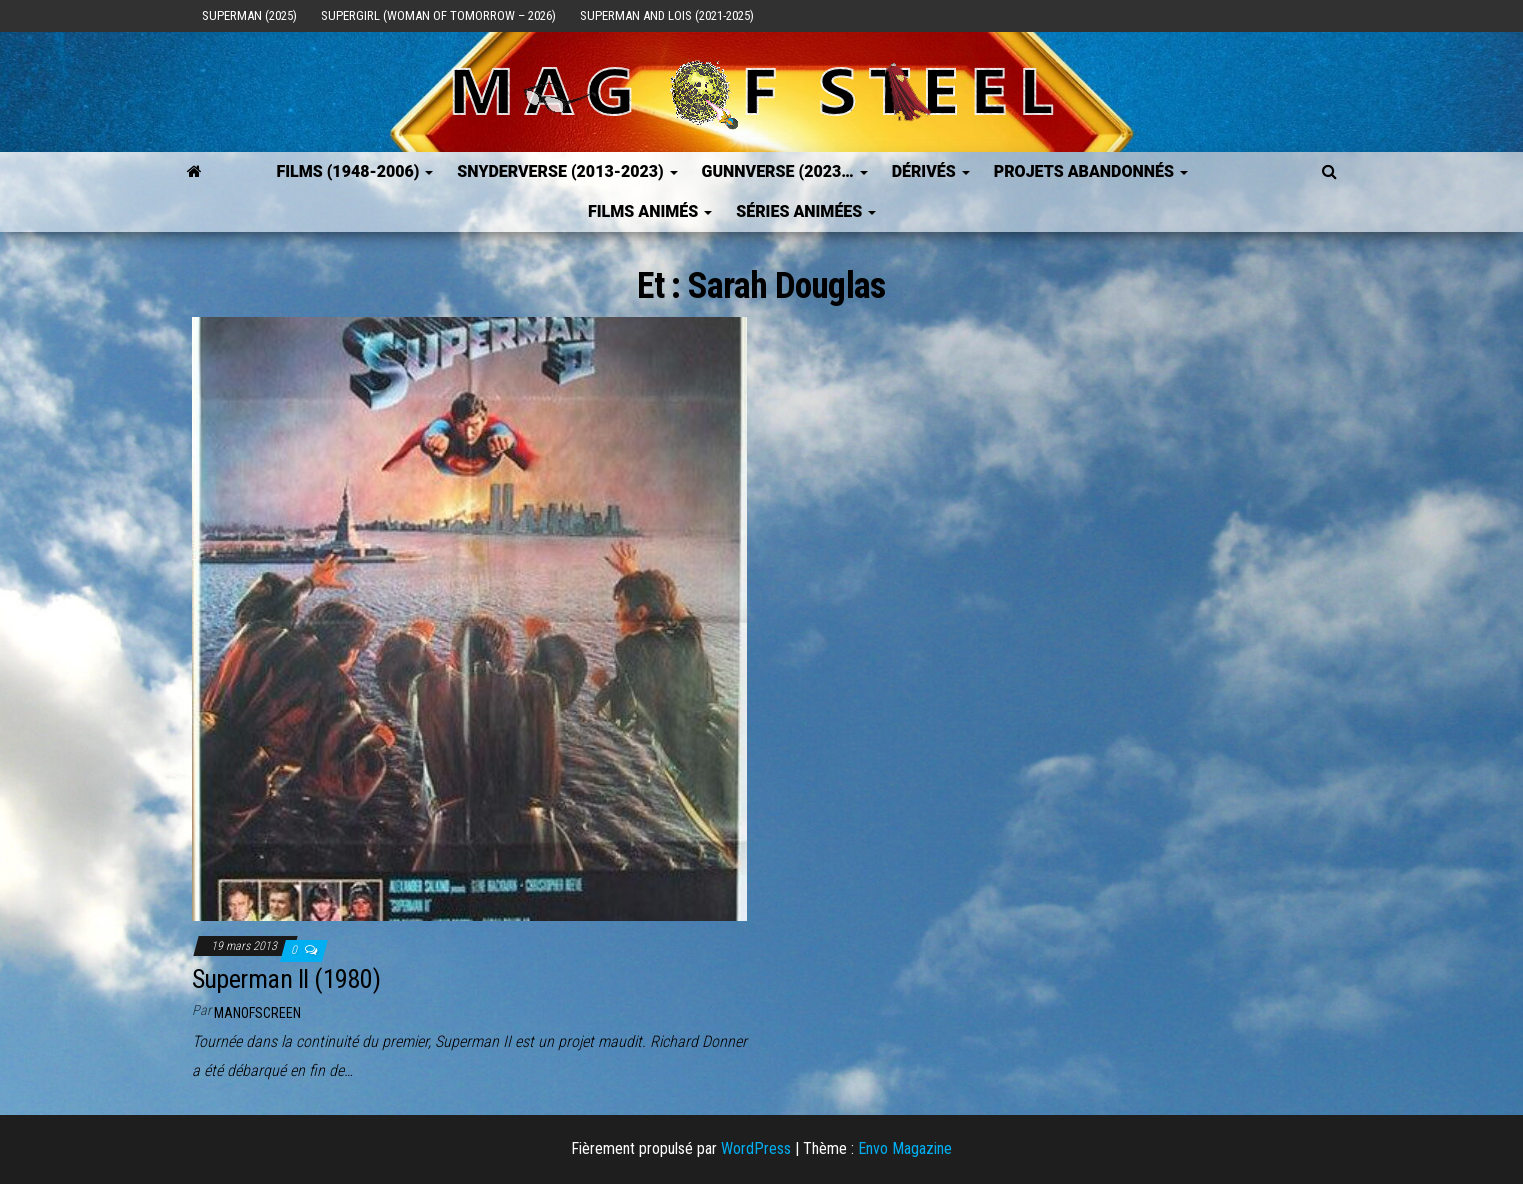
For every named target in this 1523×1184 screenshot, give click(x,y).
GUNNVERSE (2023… (785, 171)
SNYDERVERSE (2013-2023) (567, 171)
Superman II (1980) (286, 979)
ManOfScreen (257, 1013)
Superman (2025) (249, 15)
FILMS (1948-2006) (354, 171)
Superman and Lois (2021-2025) (667, 15)
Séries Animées (806, 211)
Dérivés (931, 171)
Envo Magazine (905, 1148)
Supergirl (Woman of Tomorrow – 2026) (438, 15)
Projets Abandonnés (1091, 171)
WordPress (756, 1148)
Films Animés (650, 211)
